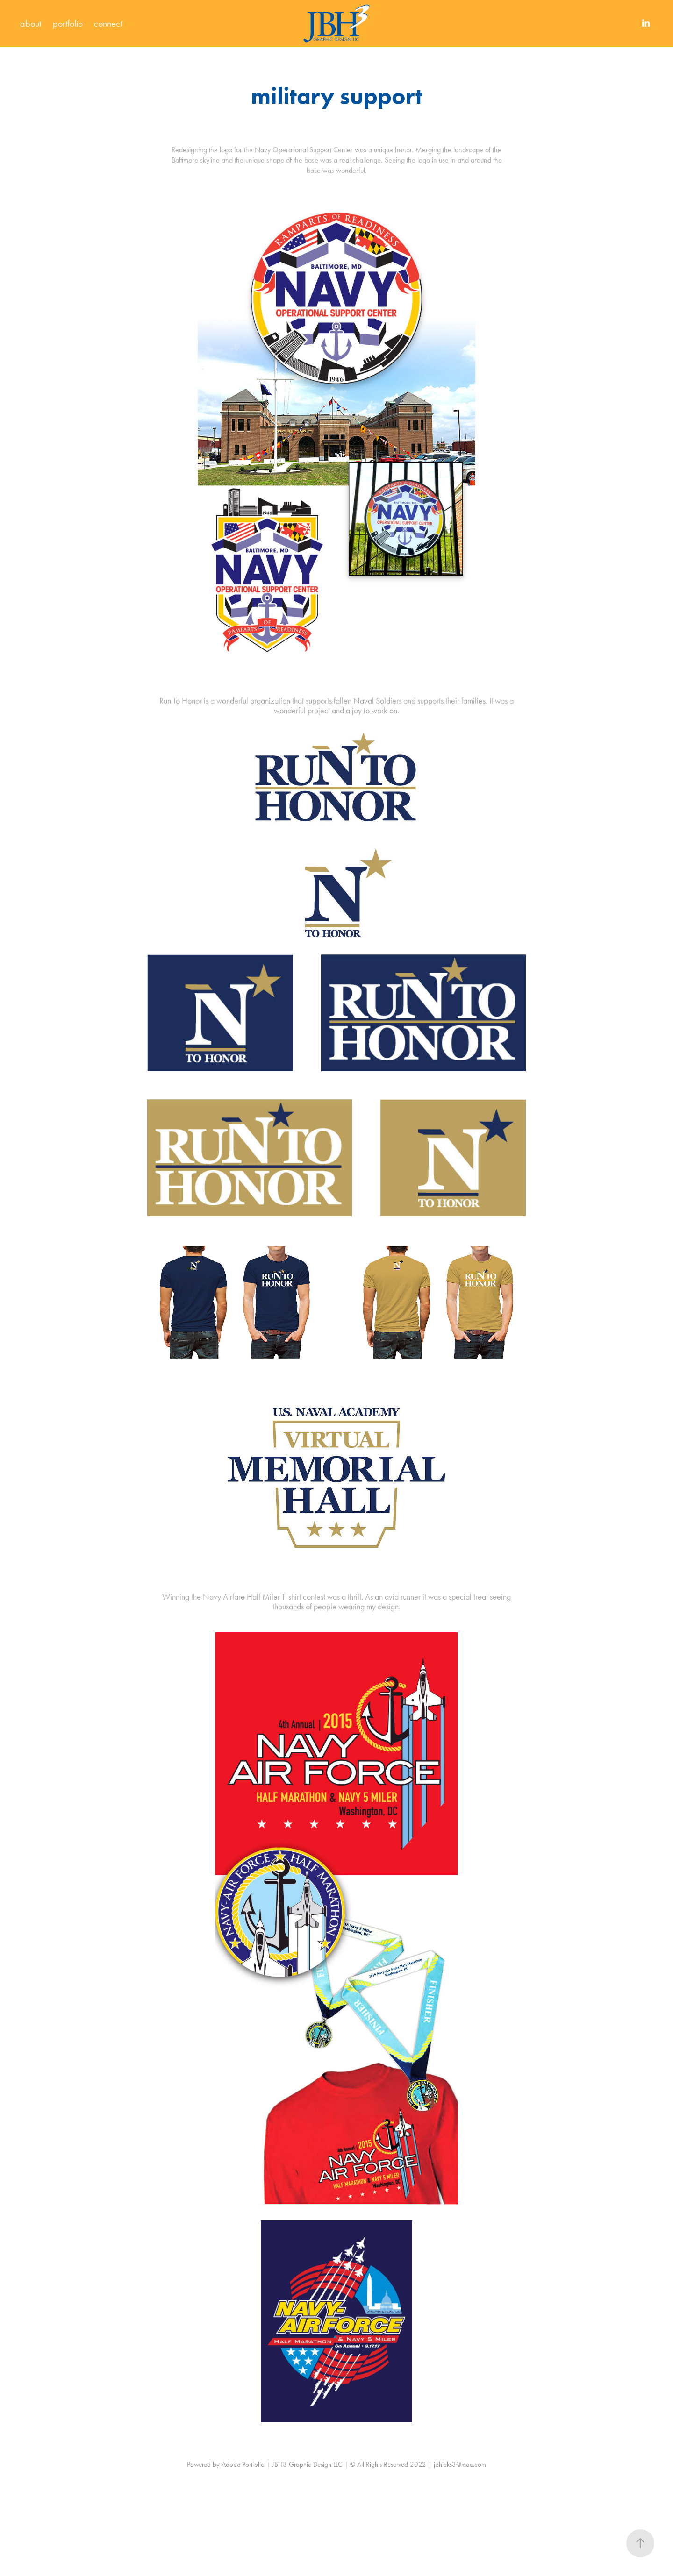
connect (108, 23)
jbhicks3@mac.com (460, 2464)
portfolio (68, 23)
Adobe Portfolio (243, 2464)
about (30, 23)
